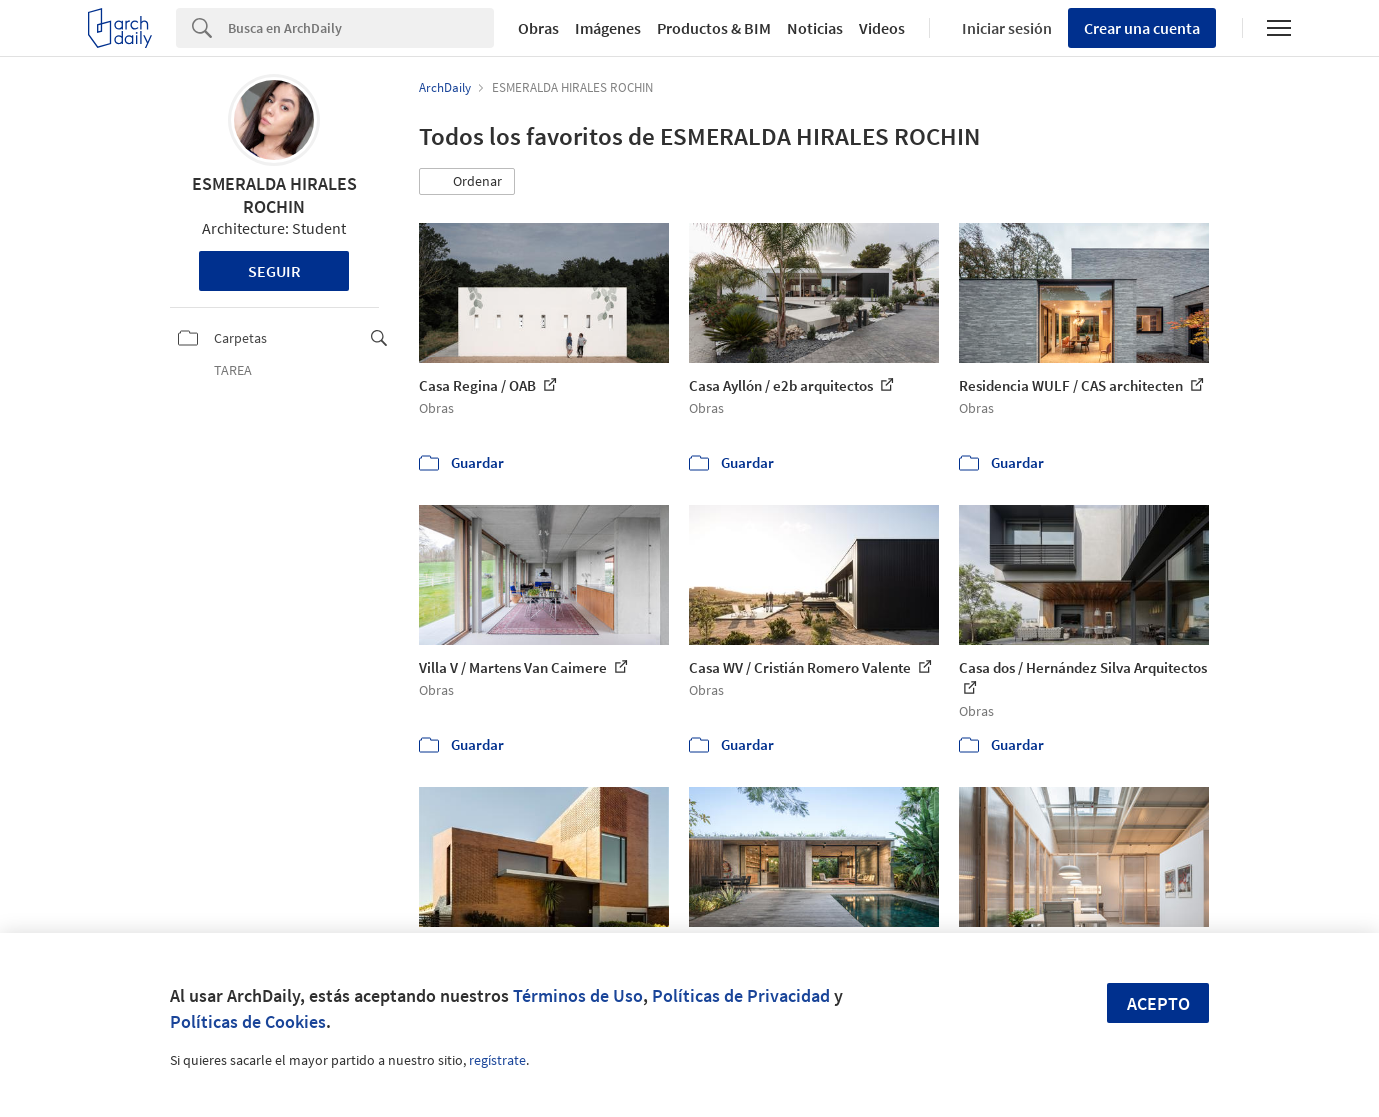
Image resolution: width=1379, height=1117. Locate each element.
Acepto (1158, 1003)
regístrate (497, 1060)
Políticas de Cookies (248, 1021)
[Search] (361, 28)
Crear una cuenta (1142, 28)
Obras (538, 28)
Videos (882, 28)
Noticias (815, 28)
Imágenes (608, 28)
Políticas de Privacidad (741, 995)
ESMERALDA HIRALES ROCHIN (274, 195)
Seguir (274, 271)
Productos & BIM (714, 28)
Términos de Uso (578, 995)
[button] (467, 182)
